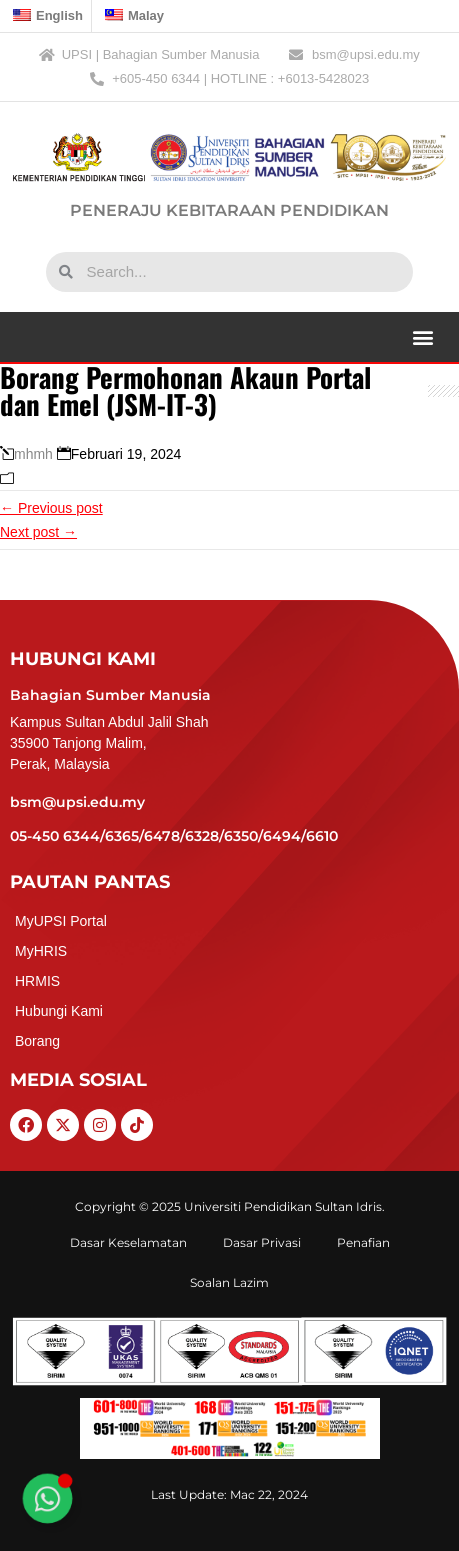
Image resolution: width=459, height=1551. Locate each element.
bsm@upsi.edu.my (77, 802)
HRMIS (37, 981)
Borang (37, 1041)
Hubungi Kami (59, 1011)
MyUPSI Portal (61, 921)
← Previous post (51, 508)
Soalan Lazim (229, 1282)
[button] (422, 336)
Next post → (38, 532)
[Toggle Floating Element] (47, 1498)
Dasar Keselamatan (128, 1242)
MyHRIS (41, 951)
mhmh (33, 454)
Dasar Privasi (262, 1242)
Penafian (363, 1242)
